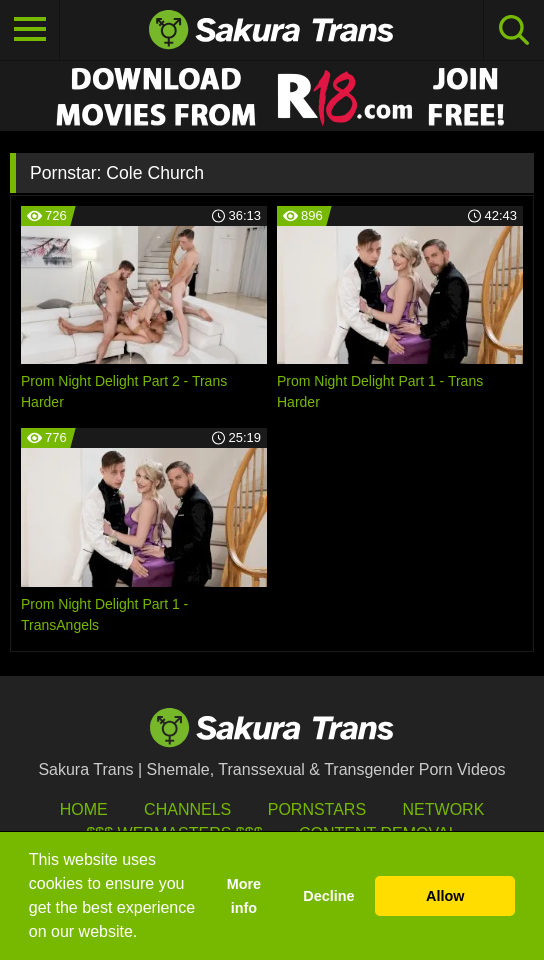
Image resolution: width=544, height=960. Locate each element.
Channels (187, 809)
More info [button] (244, 896)
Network (444, 809)
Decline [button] (328, 896)
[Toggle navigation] (30, 30)
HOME (84, 809)
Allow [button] (445, 896)
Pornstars (317, 809)
